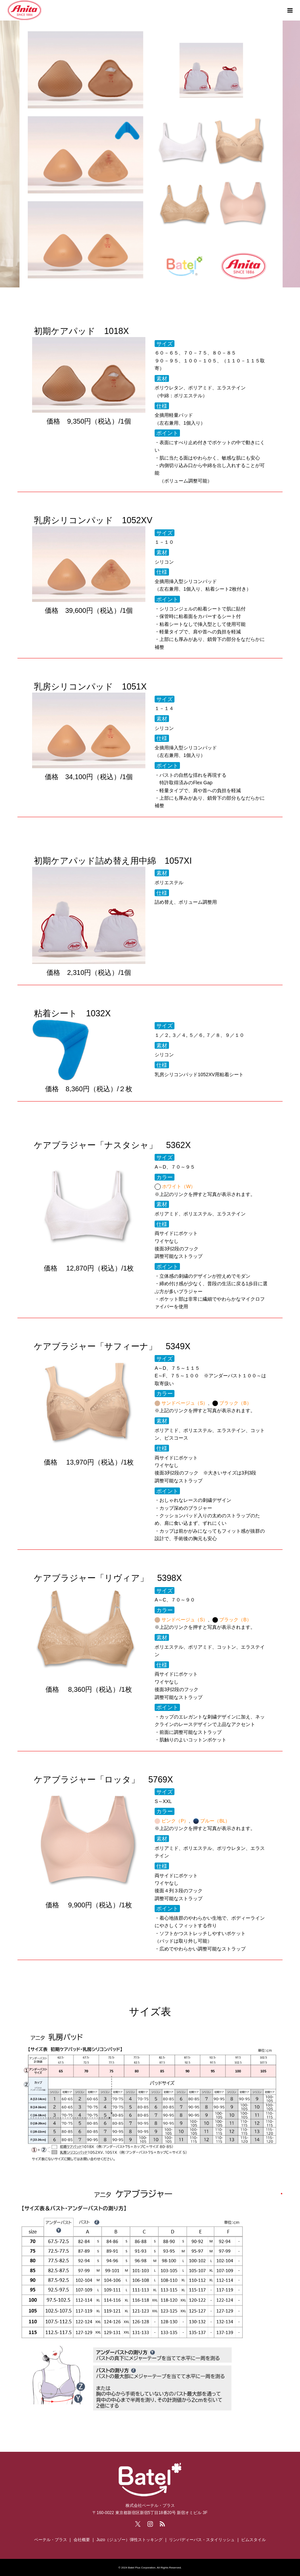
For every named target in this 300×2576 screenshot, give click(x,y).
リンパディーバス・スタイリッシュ (202, 2539)
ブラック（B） (235, 1403)
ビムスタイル (253, 2539)
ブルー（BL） (215, 1821)
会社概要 (82, 2539)
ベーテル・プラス (50, 2539)
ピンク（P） (174, 1821)
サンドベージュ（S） (184, 1403)
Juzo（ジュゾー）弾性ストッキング (129, 2539)
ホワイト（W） (178, 1186)
